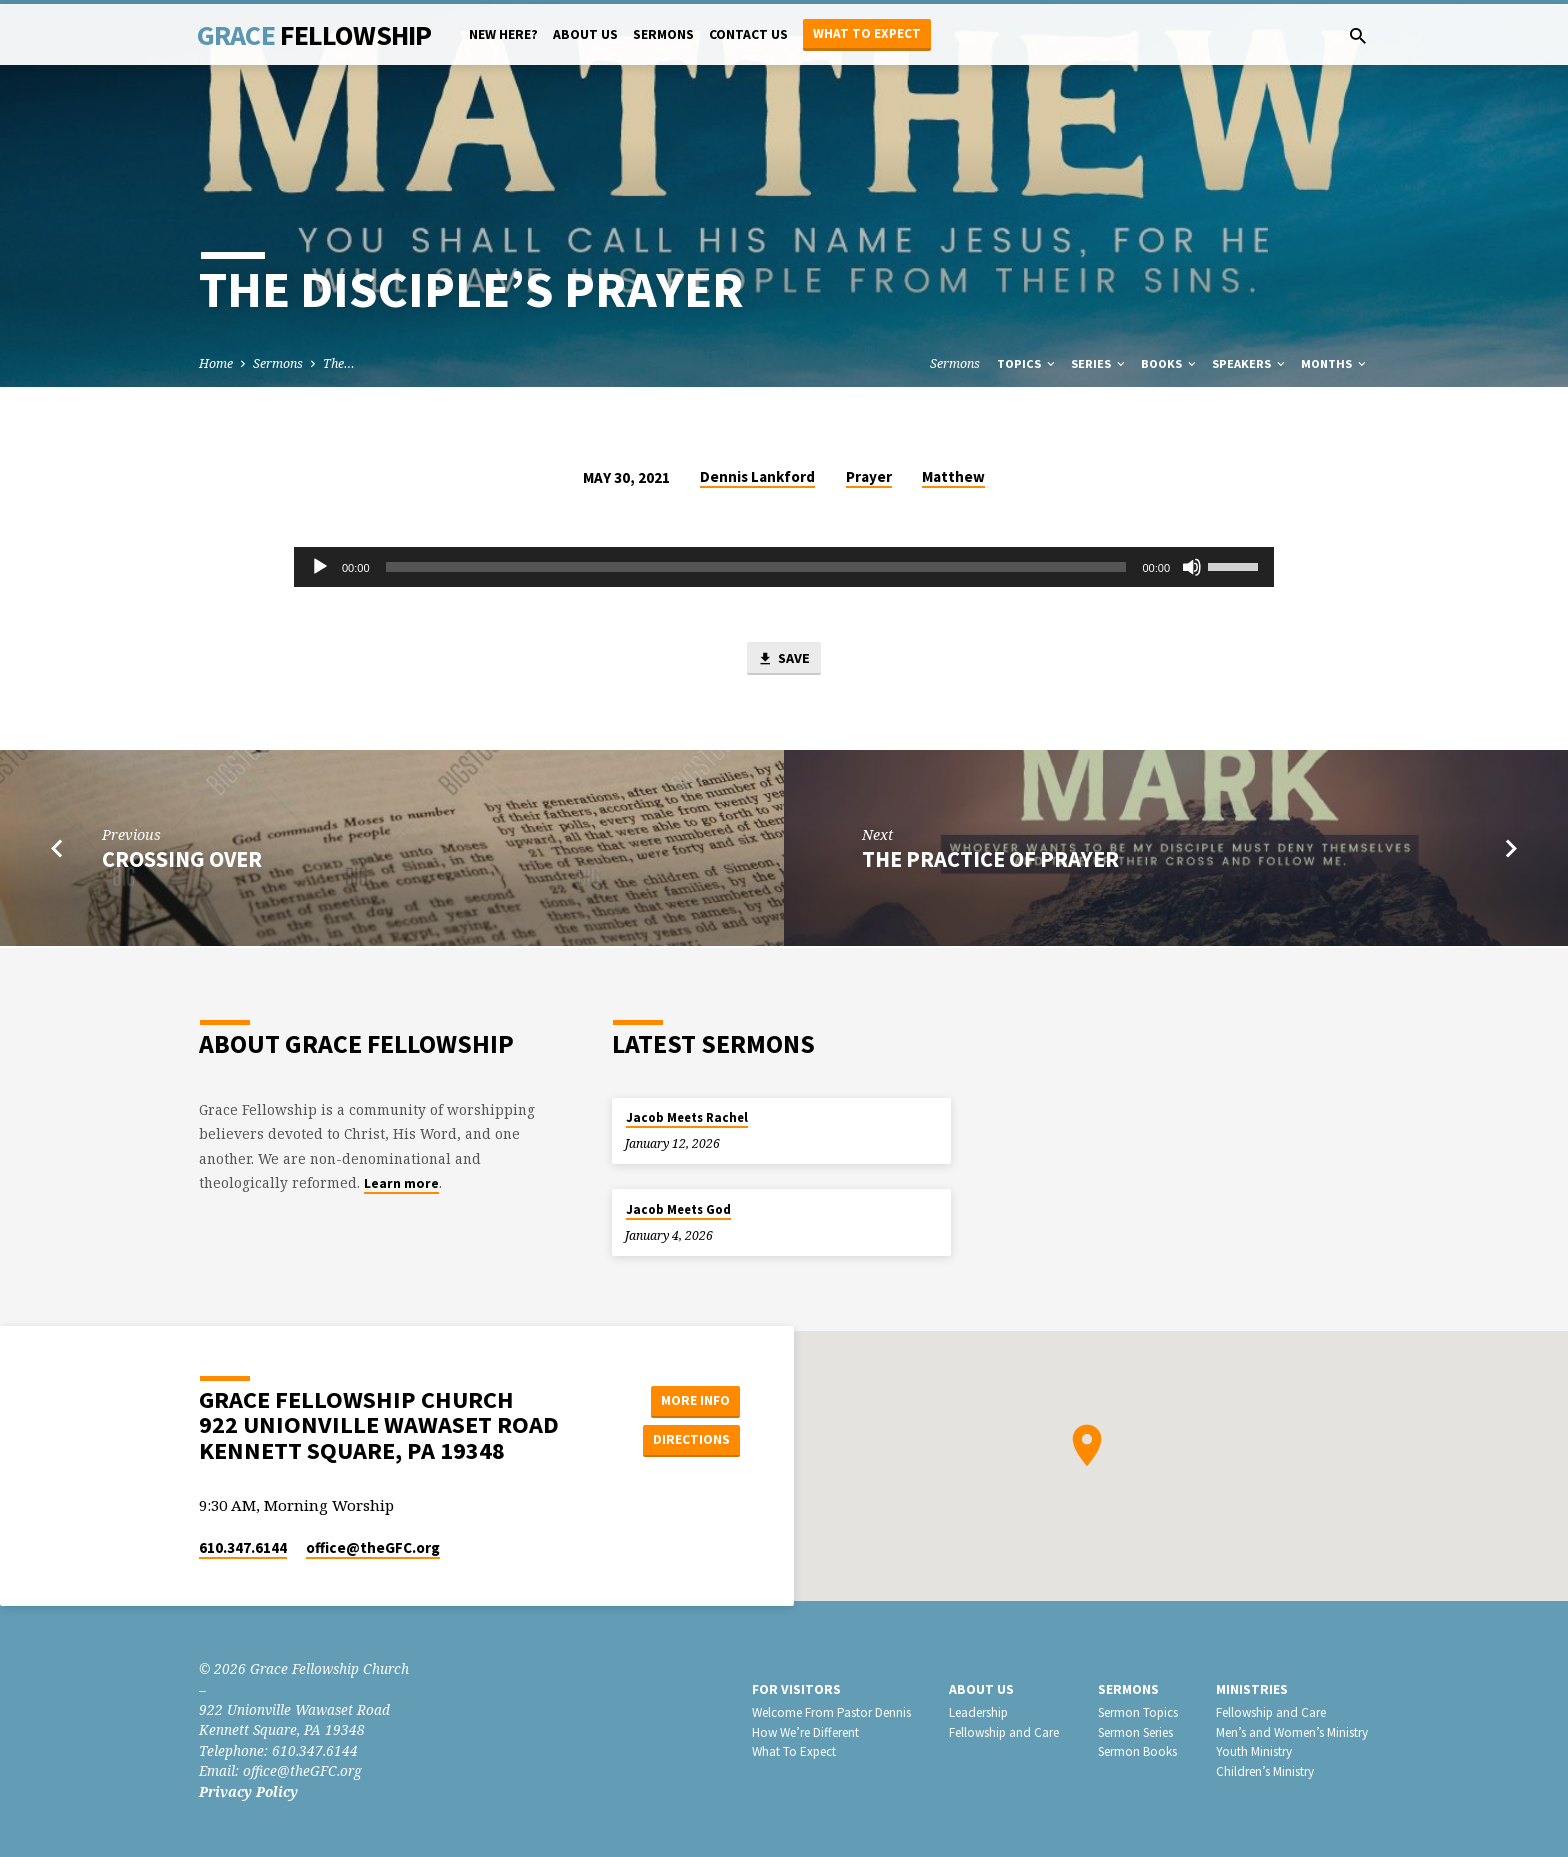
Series (1099, 363)
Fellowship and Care (1004, 1732)
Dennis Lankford (757, 476)
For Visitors (796, 1689)
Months (1335, 363)
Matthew (953, 476)
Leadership (978, 1712)
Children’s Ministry (1265, 1771)
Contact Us (748, 34)
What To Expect (794, 1751)
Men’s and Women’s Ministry (1292, 1732)
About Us (585, 34)
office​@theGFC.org (373, 1547)
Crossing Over (182, 860)
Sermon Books (1137, 1751)
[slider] (756, 567)
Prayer (869, 476)
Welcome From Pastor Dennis (831, 1712)
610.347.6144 (243, 1547)
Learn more (401, 1183)
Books (1170, 363)
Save (784, 660)
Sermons (663, 34)
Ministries (1252, 1689)
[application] (784, 567)
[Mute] (1192, 567)
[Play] (320, 567)
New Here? (503, 34)
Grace (314, 35)
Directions (690, 1440)
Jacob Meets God (678, 1209)
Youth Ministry (1254, 1751)
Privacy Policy (248, 1791)
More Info (689, 1400)
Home (216, 363)
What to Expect (867, 33)
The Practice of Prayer (990, 860)
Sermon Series (1135, 1732)
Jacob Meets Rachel (687, 1117)
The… (339, 363)
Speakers (1250, 363)
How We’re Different (805, 1732)
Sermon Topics (1138, 1712)
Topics (1027, 363)
